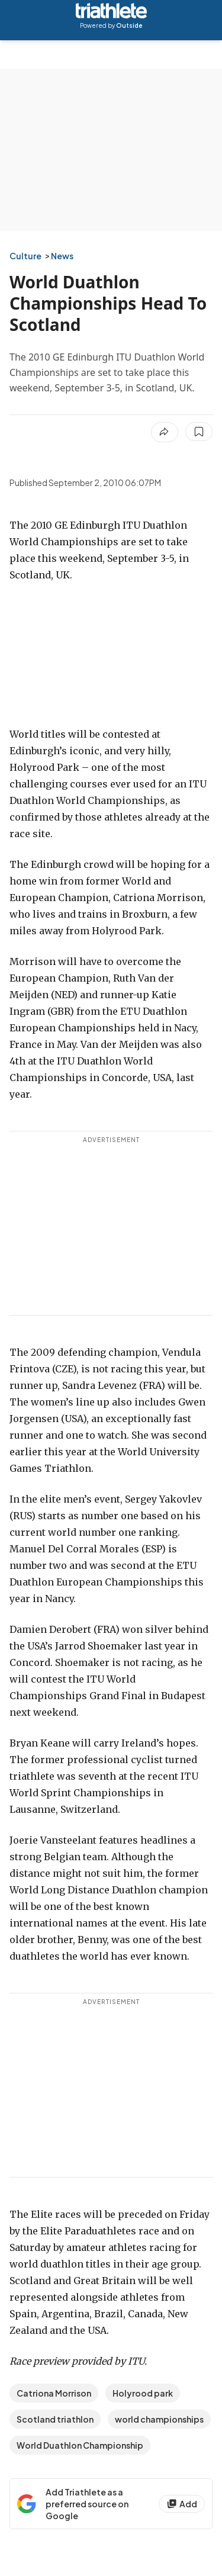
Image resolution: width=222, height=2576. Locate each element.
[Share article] (164, 432)
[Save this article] (199, 431)
